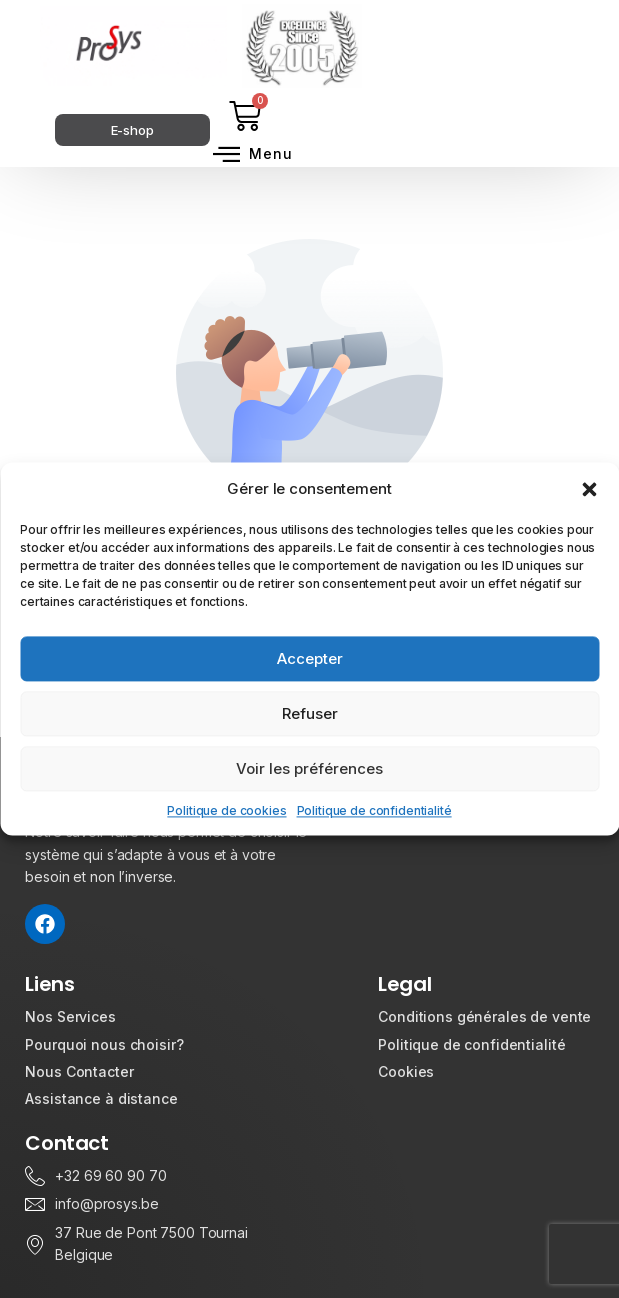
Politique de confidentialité (374, 810)
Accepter (310, 658)
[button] (589, 489)
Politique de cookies (226, 810)
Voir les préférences (309, 768)
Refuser (310, 713)
